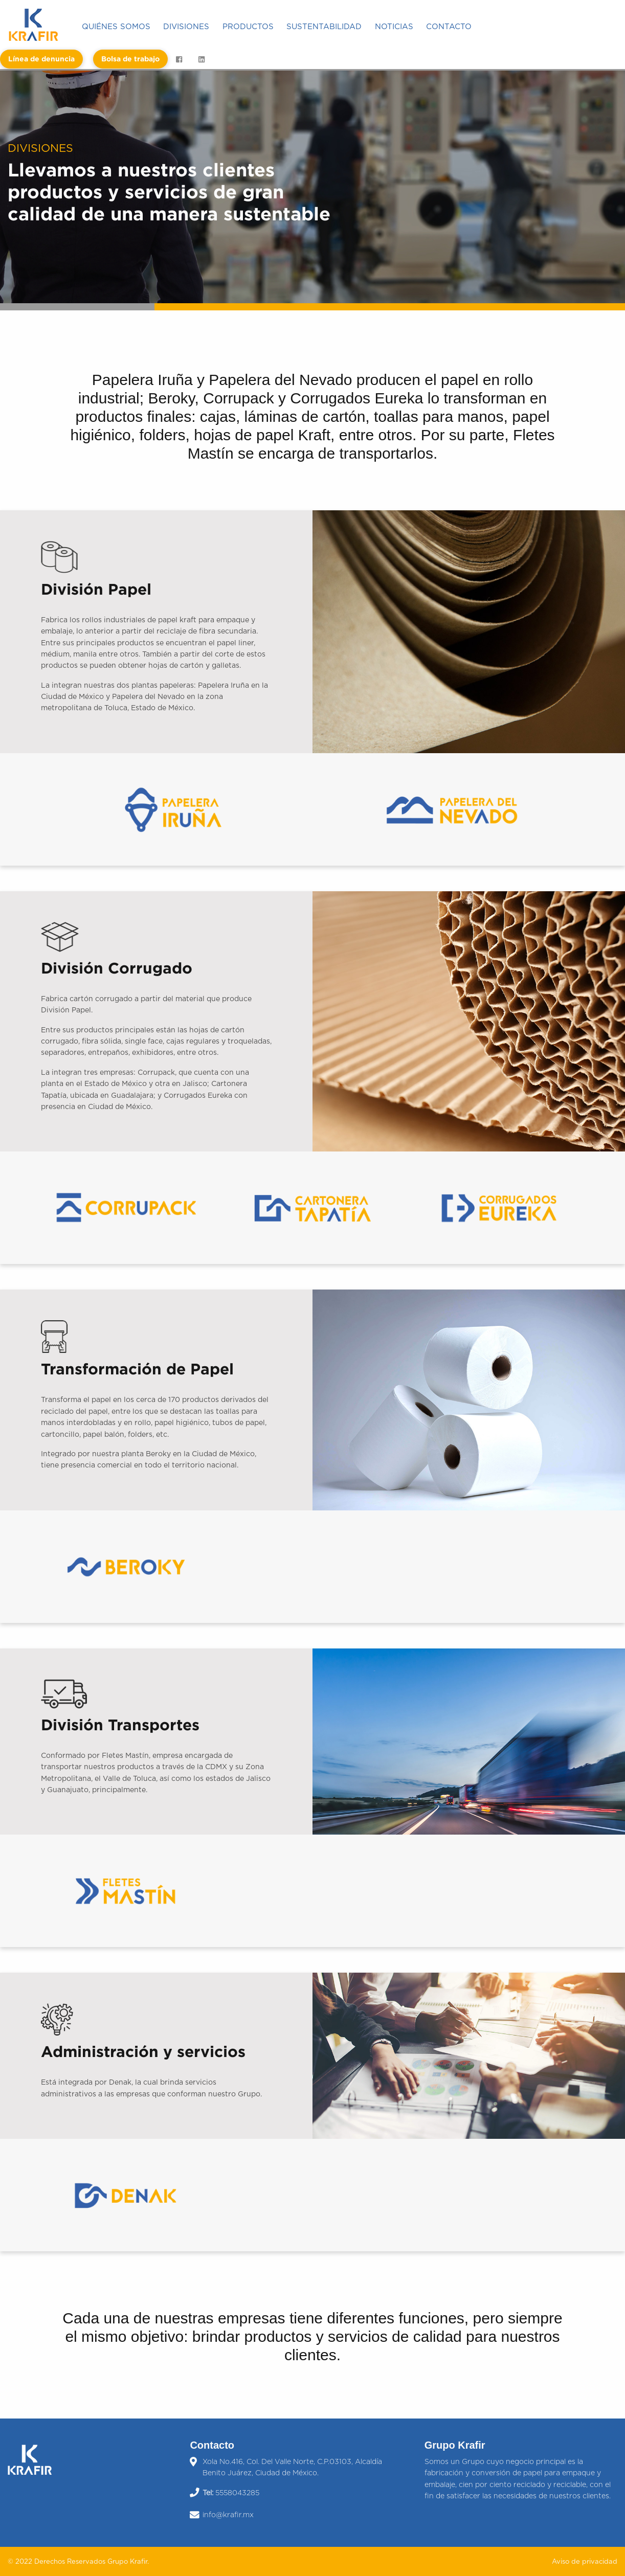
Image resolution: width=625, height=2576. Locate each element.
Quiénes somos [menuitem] (116, 27)
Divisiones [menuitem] (186, 27)
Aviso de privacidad (584, 2562)
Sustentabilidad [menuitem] (324, 27)
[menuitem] (37, 25)
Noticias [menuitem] (394, 27)
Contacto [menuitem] (449, 27)
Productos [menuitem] (248, 27)
